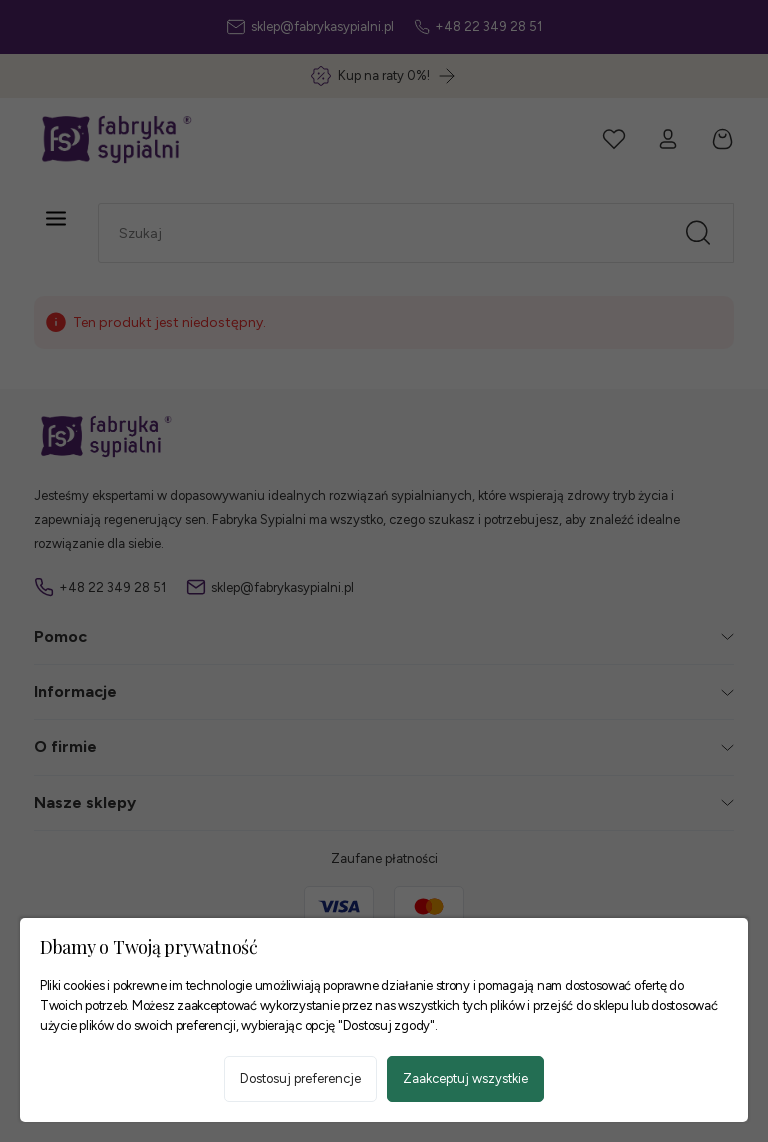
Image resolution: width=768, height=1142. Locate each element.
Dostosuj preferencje (300, 1078)
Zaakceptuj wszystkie (465, 1078)
